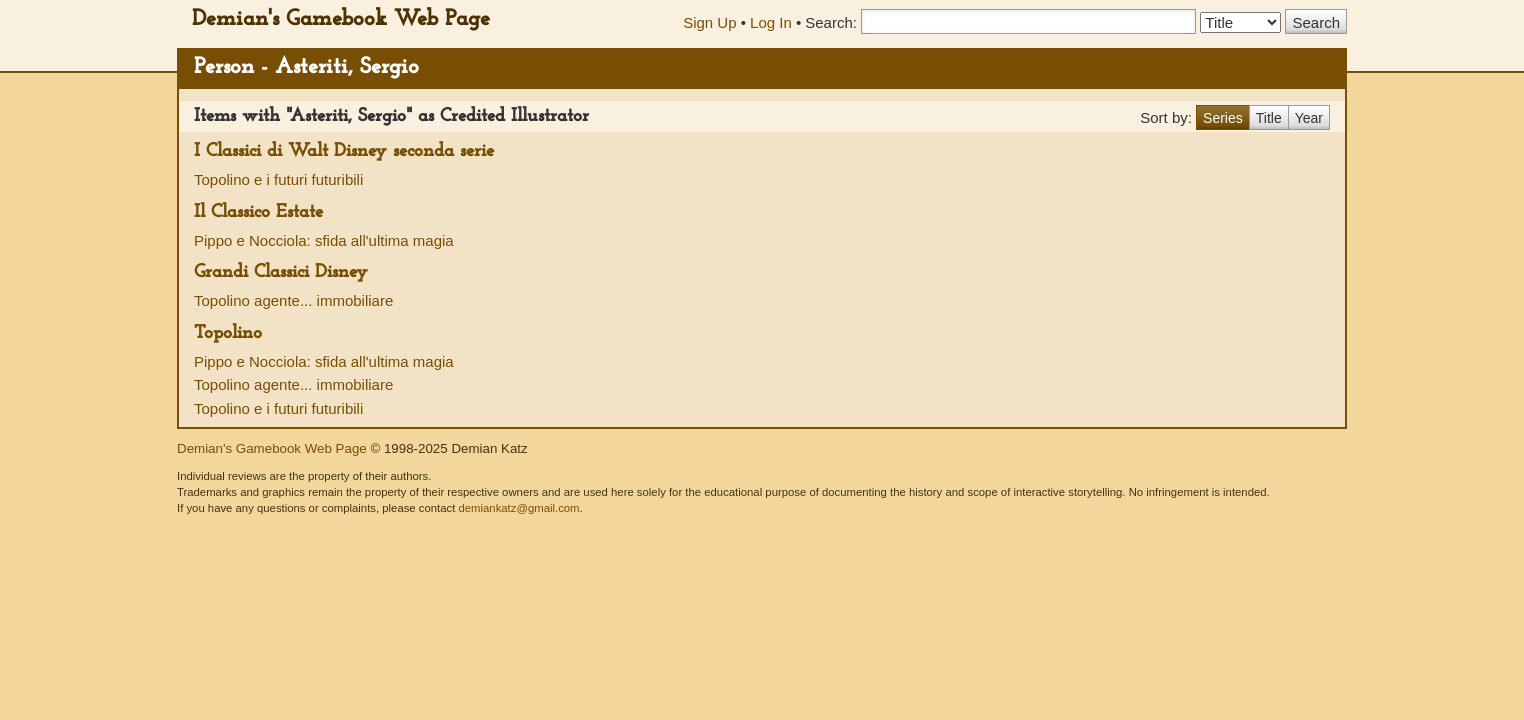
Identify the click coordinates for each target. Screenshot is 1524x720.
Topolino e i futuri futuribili (278, 179)
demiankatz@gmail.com (518, 508)
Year (1309, 118)
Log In (771, 22)
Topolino (228, 333)
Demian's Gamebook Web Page (341, 19)
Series (1223, 118)
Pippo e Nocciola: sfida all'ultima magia (324, 240)
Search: (831, 22)
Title (1269, 118)
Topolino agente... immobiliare (293, 300)
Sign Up (709, 22)
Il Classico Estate (258, 212)
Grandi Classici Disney (281, 272)
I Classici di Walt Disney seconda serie (344, 151)
